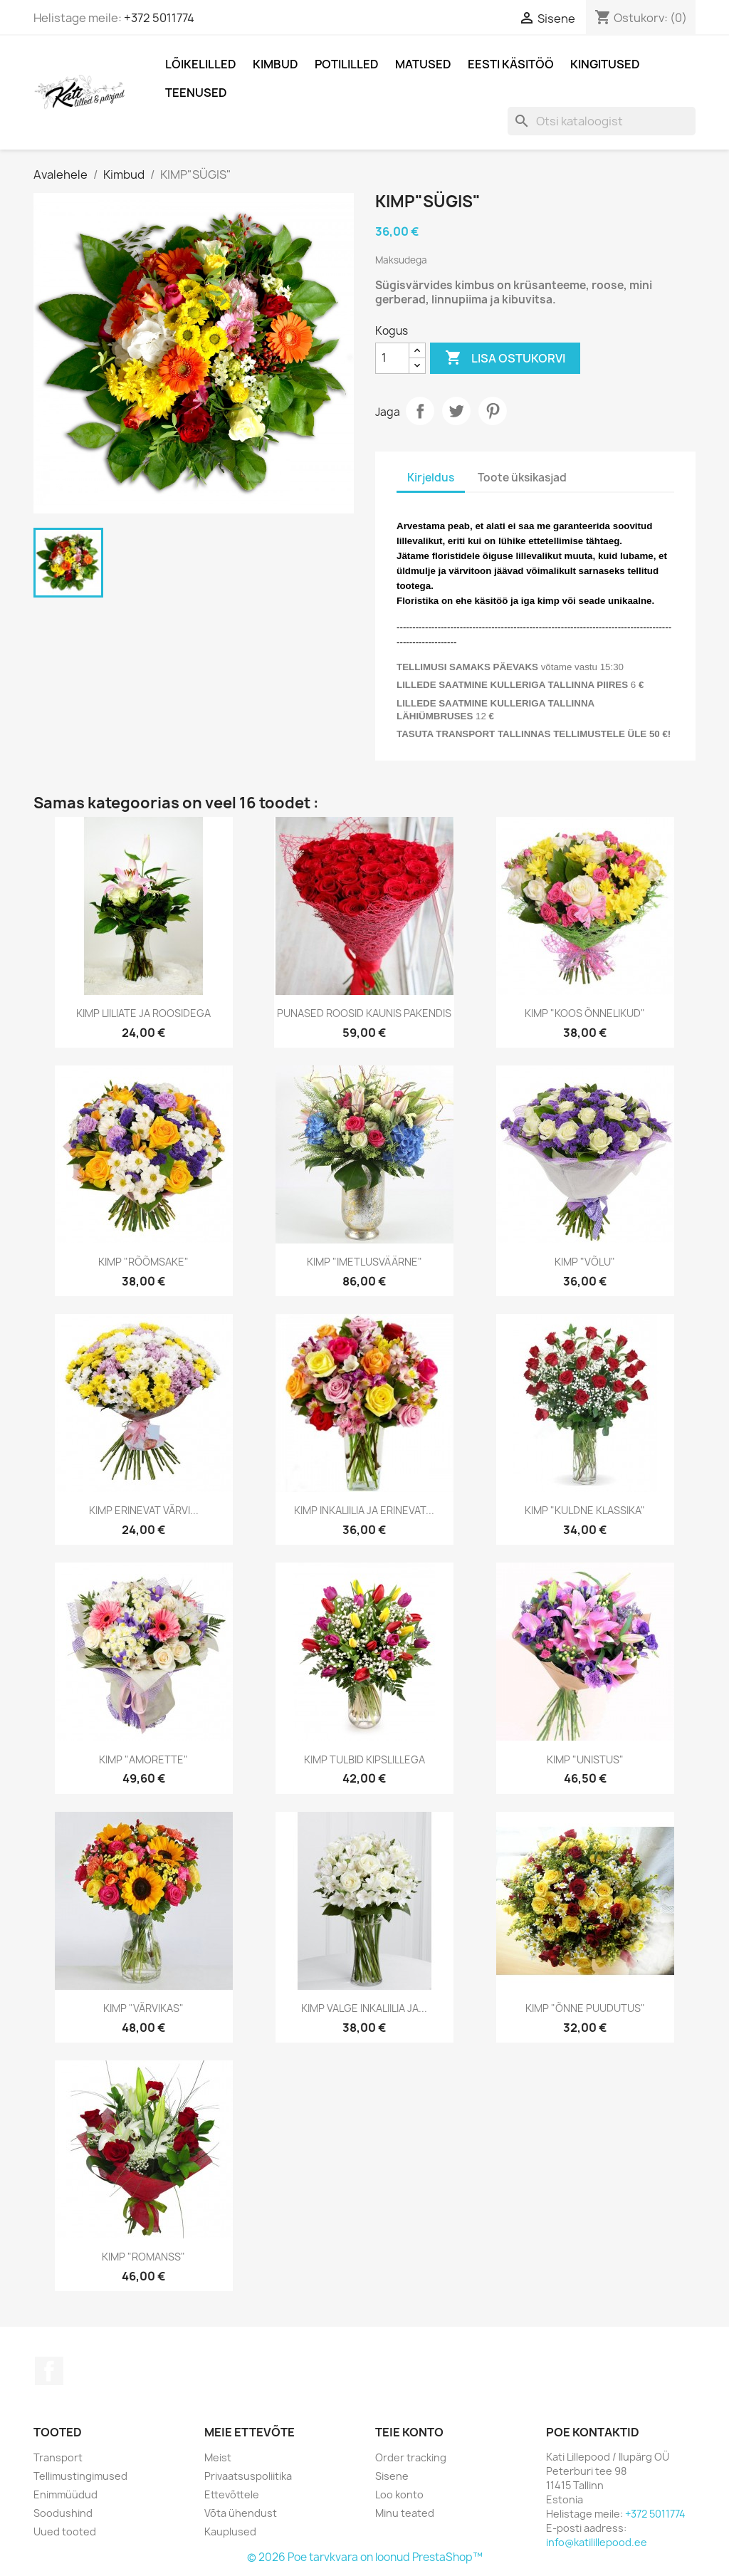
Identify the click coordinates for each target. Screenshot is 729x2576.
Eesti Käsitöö (511, 64)
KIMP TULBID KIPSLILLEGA (364, 1759)
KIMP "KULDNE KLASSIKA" (585, 1510)
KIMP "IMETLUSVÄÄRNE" (364, 1261)
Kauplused (230, 2531)
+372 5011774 (159, 18)
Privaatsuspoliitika (248, 2476)
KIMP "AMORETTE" (143, 1759)
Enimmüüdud (65, 2494)
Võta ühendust (240, 2513)
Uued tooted (64, 2531)
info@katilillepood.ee (596, 2542)
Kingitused (605, 64)
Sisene (392, 2476)
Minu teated (404, 2513)
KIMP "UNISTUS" (585, 1759)
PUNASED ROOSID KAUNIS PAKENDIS (364, 1013)
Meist (217, 2457)
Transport (58, 2457)
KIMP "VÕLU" (585, 1261)
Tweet (456, 411)
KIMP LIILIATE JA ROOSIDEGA (143, 1013)
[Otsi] (602, 121)
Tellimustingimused (80, 2476)
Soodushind (63, 2513)
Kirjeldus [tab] (430, 477)
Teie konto (409, 2432)
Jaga (420, 411)
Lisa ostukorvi (505, 358)
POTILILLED (347, 64)
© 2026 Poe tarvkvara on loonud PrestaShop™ (365, 2557)
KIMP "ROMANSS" (143, 2256)
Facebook (49, 2371)
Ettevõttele (231, 2494)
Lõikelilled (200, 64)
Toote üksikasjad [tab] (522, 477)
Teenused (196, 92)
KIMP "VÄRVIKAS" (143, 2008)
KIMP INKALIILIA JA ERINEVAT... (364, 1510)
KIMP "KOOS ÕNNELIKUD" (585, 1013)
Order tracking (410, 2457)
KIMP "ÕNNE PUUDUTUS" (585, 2008)
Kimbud (275, 64)
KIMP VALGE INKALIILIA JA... (364, 2008)
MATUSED (423, 64)
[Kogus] (392, 358)
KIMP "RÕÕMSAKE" (143, 1261)
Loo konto (399, 2494)
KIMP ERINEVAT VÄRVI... (144, 1510)
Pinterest (492, 411)
